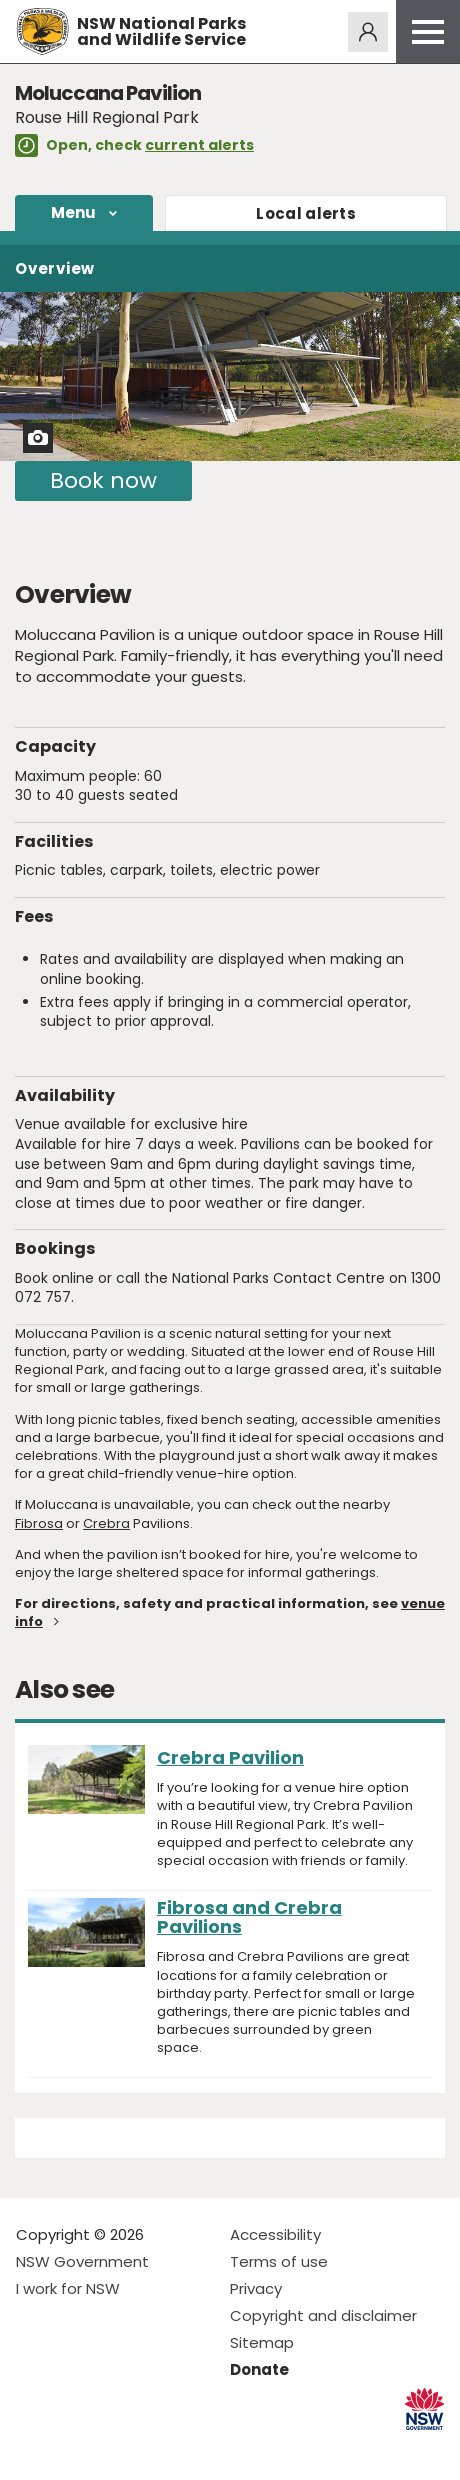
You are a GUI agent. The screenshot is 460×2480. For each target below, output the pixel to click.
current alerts (199, 145)
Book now (103, 480)
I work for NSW (68, 2288)
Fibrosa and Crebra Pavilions (249, 1917)
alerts (306, 213)
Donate (259, 2369)
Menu (74, 212)
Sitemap (262, 2342)
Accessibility (275, 2234)
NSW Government (82, 2261)
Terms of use (279, 2261)
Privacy (256, 2288)
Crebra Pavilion (230, 1757)
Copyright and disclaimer (323, 2315)
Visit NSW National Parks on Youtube (120, 2448)
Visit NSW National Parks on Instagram (77, 2448)
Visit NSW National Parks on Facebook (34, 2448)
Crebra (106, 1523)
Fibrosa (39, 1523)
